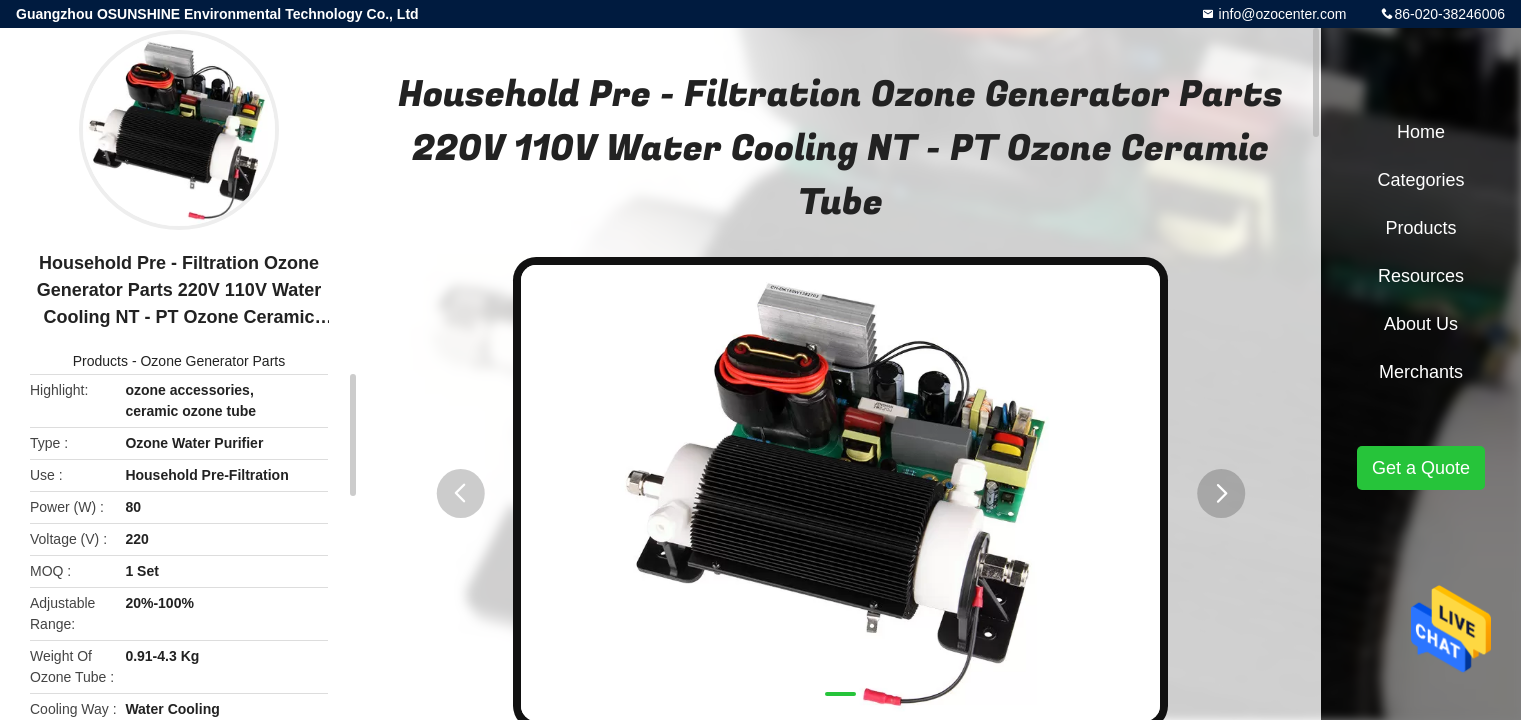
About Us (1421, 324)
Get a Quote (1421, 468)
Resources (1421, 276)
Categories (1420, 180)
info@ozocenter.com (1281, 14)
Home (1421, 132)
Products (100, 361)
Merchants (1421, 372)
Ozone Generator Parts (212, 361)
